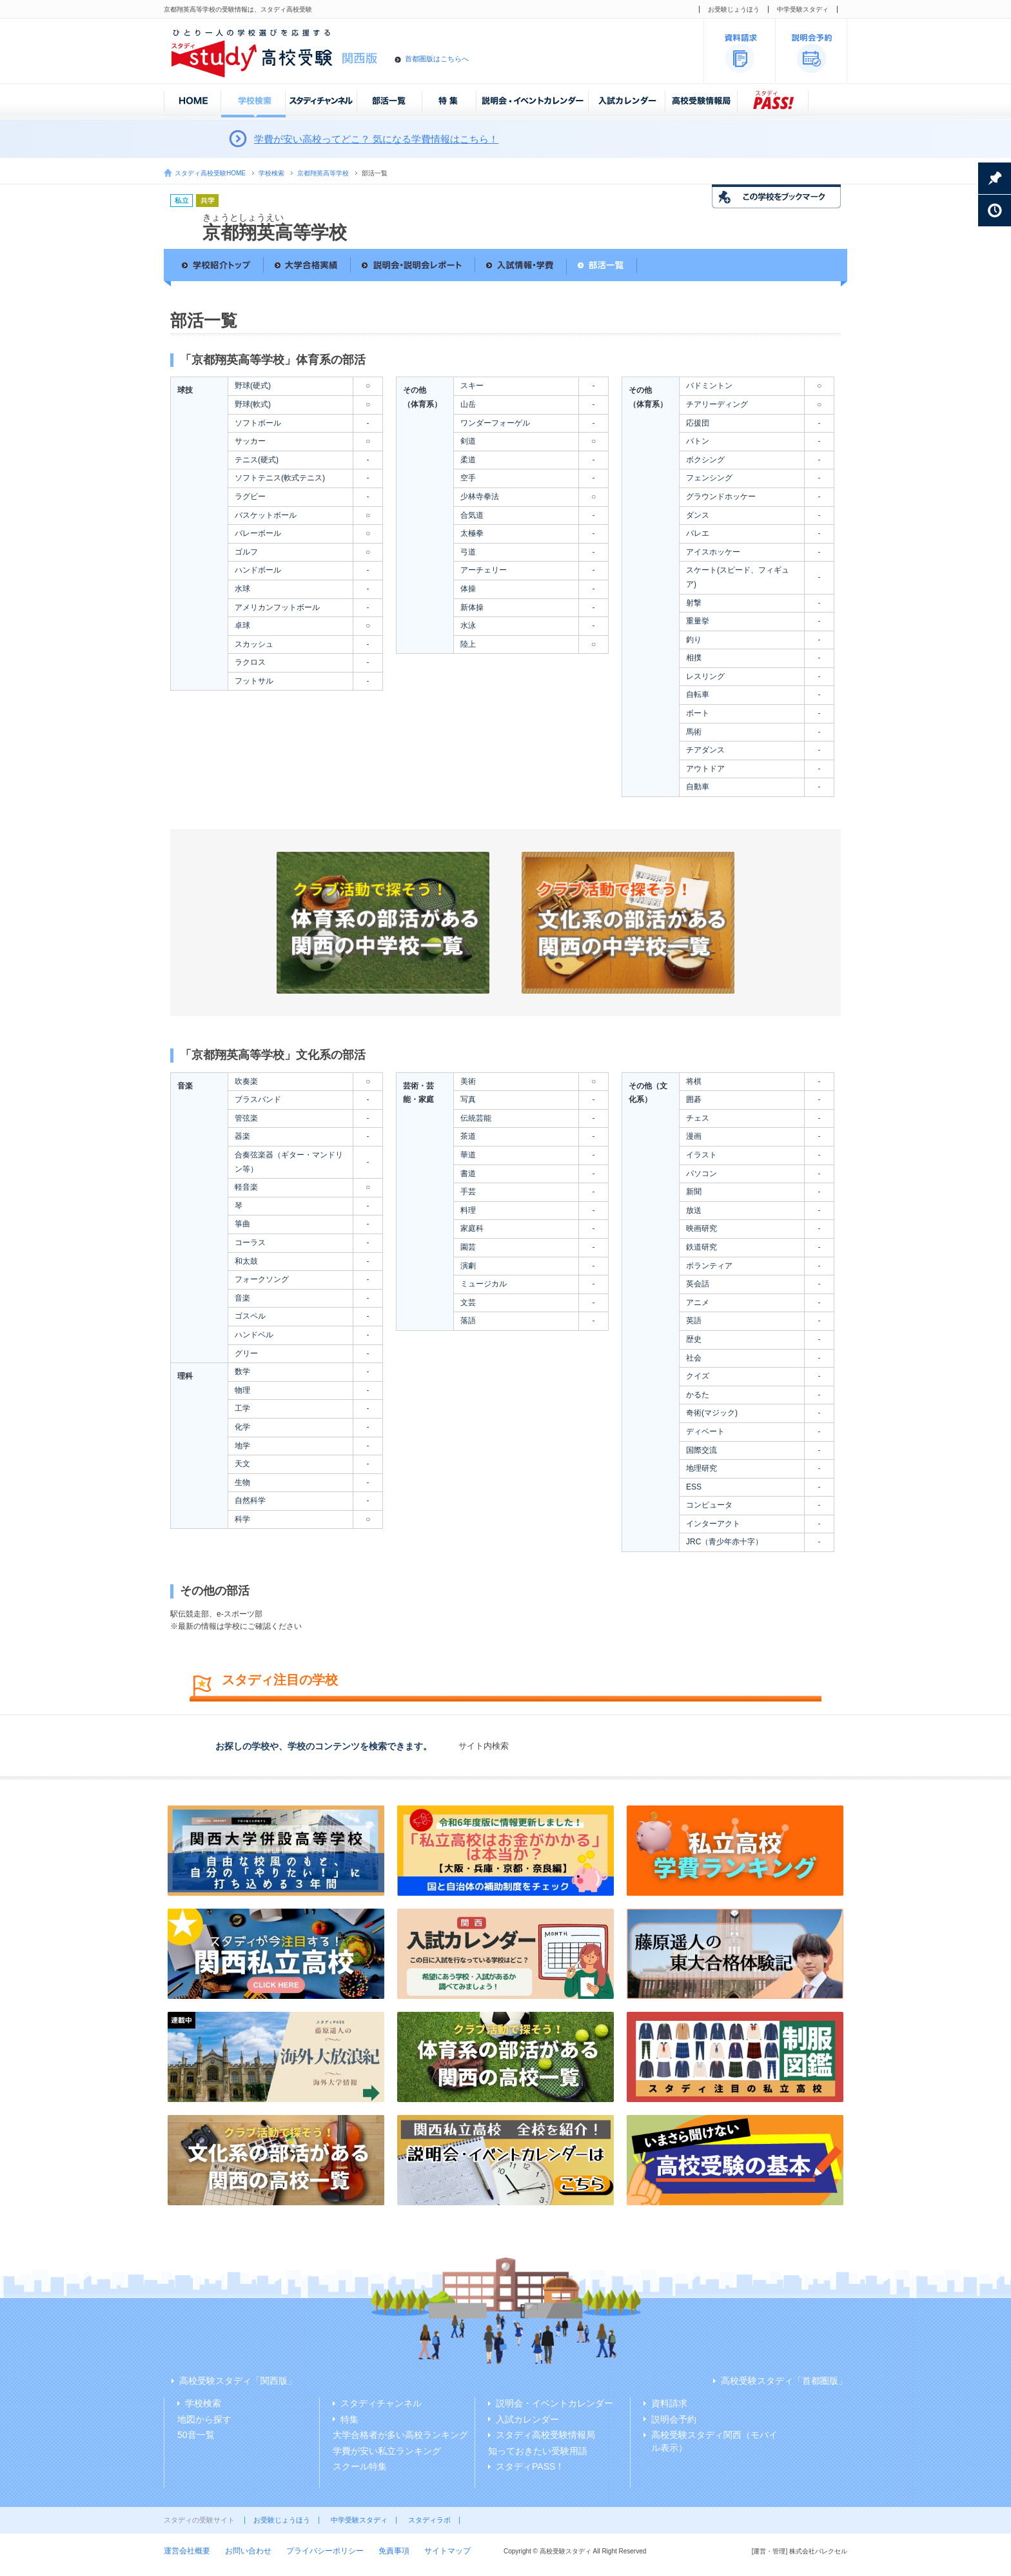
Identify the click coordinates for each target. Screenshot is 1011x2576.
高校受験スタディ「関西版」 (238, 2380)
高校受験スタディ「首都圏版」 (784, 2380)
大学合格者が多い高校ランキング (400, 2435)
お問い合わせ (248, 2550)
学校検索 (271, 173)
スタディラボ (429, 2520)
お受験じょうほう (734, 9)
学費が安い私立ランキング (387, 2451)
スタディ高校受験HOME (210, 173)
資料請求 (669, 2403)
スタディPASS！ (530, 2466)
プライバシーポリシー (325, 2550)
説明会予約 (673, 2419)
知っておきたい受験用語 (537, 2451)
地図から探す (204, 2419)
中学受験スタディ (803, 9)
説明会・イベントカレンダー (554, 2403)
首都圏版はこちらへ (437, 59)
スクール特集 (360, 2466)
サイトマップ (447, 2550)
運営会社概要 (187, 2550)
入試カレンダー (527, 2419)
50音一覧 (196, 2435)
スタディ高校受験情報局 (545, 2435)
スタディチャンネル (381, 2403)
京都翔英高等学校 (323, 173)
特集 (349, 2419)
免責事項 (393, 2550)
